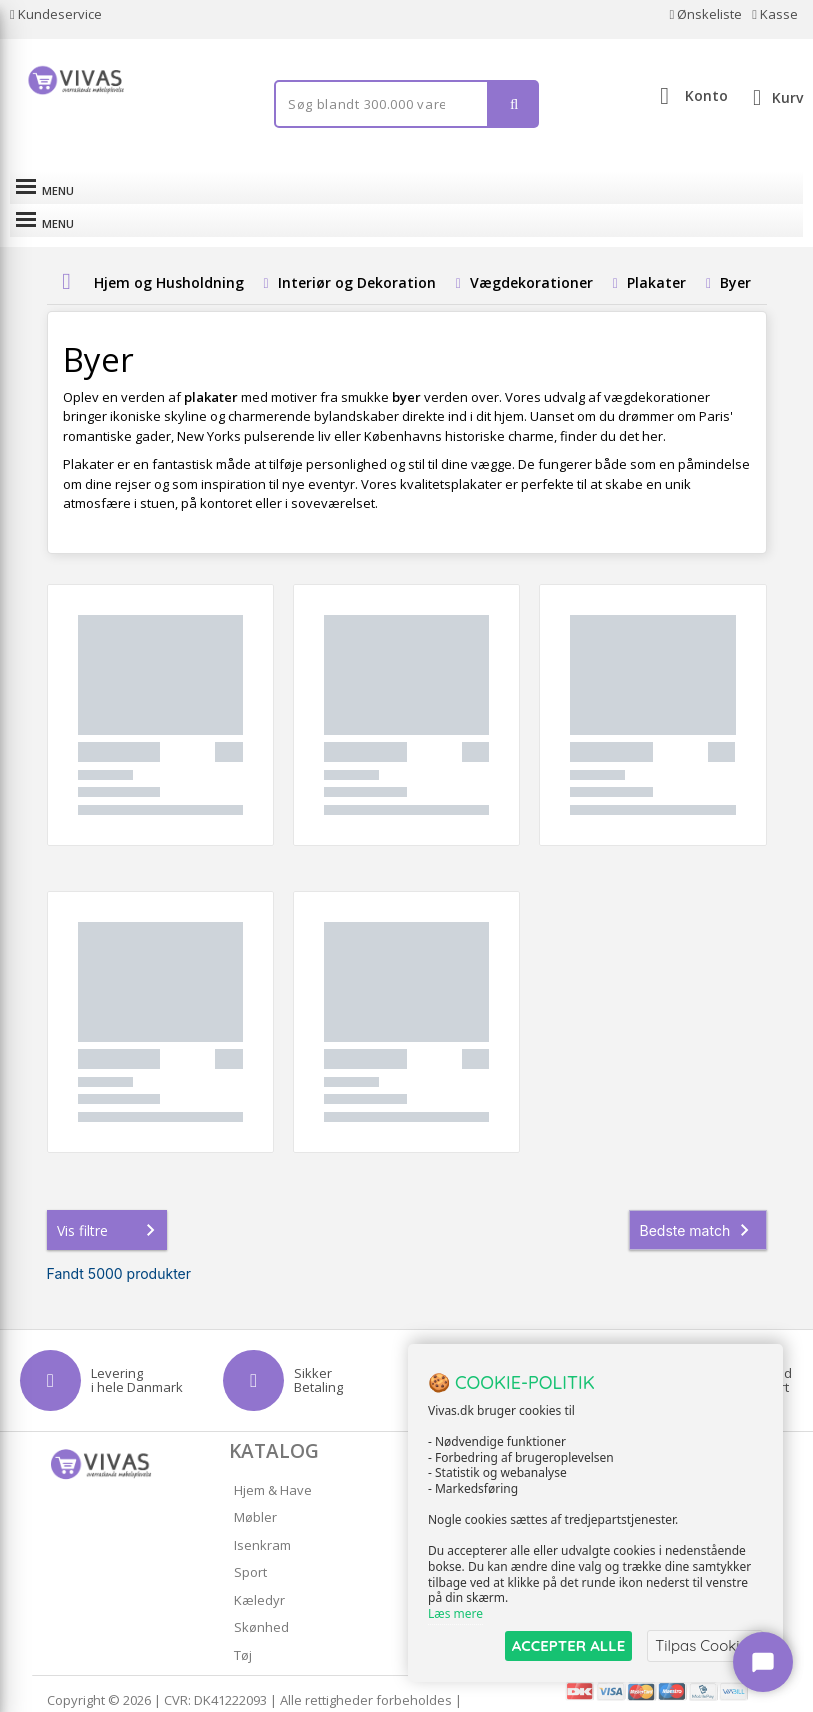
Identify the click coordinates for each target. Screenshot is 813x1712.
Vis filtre (110, 1197)
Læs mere (455, 1613)
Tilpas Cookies (705, 1645)
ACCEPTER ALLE (568, 1645)
